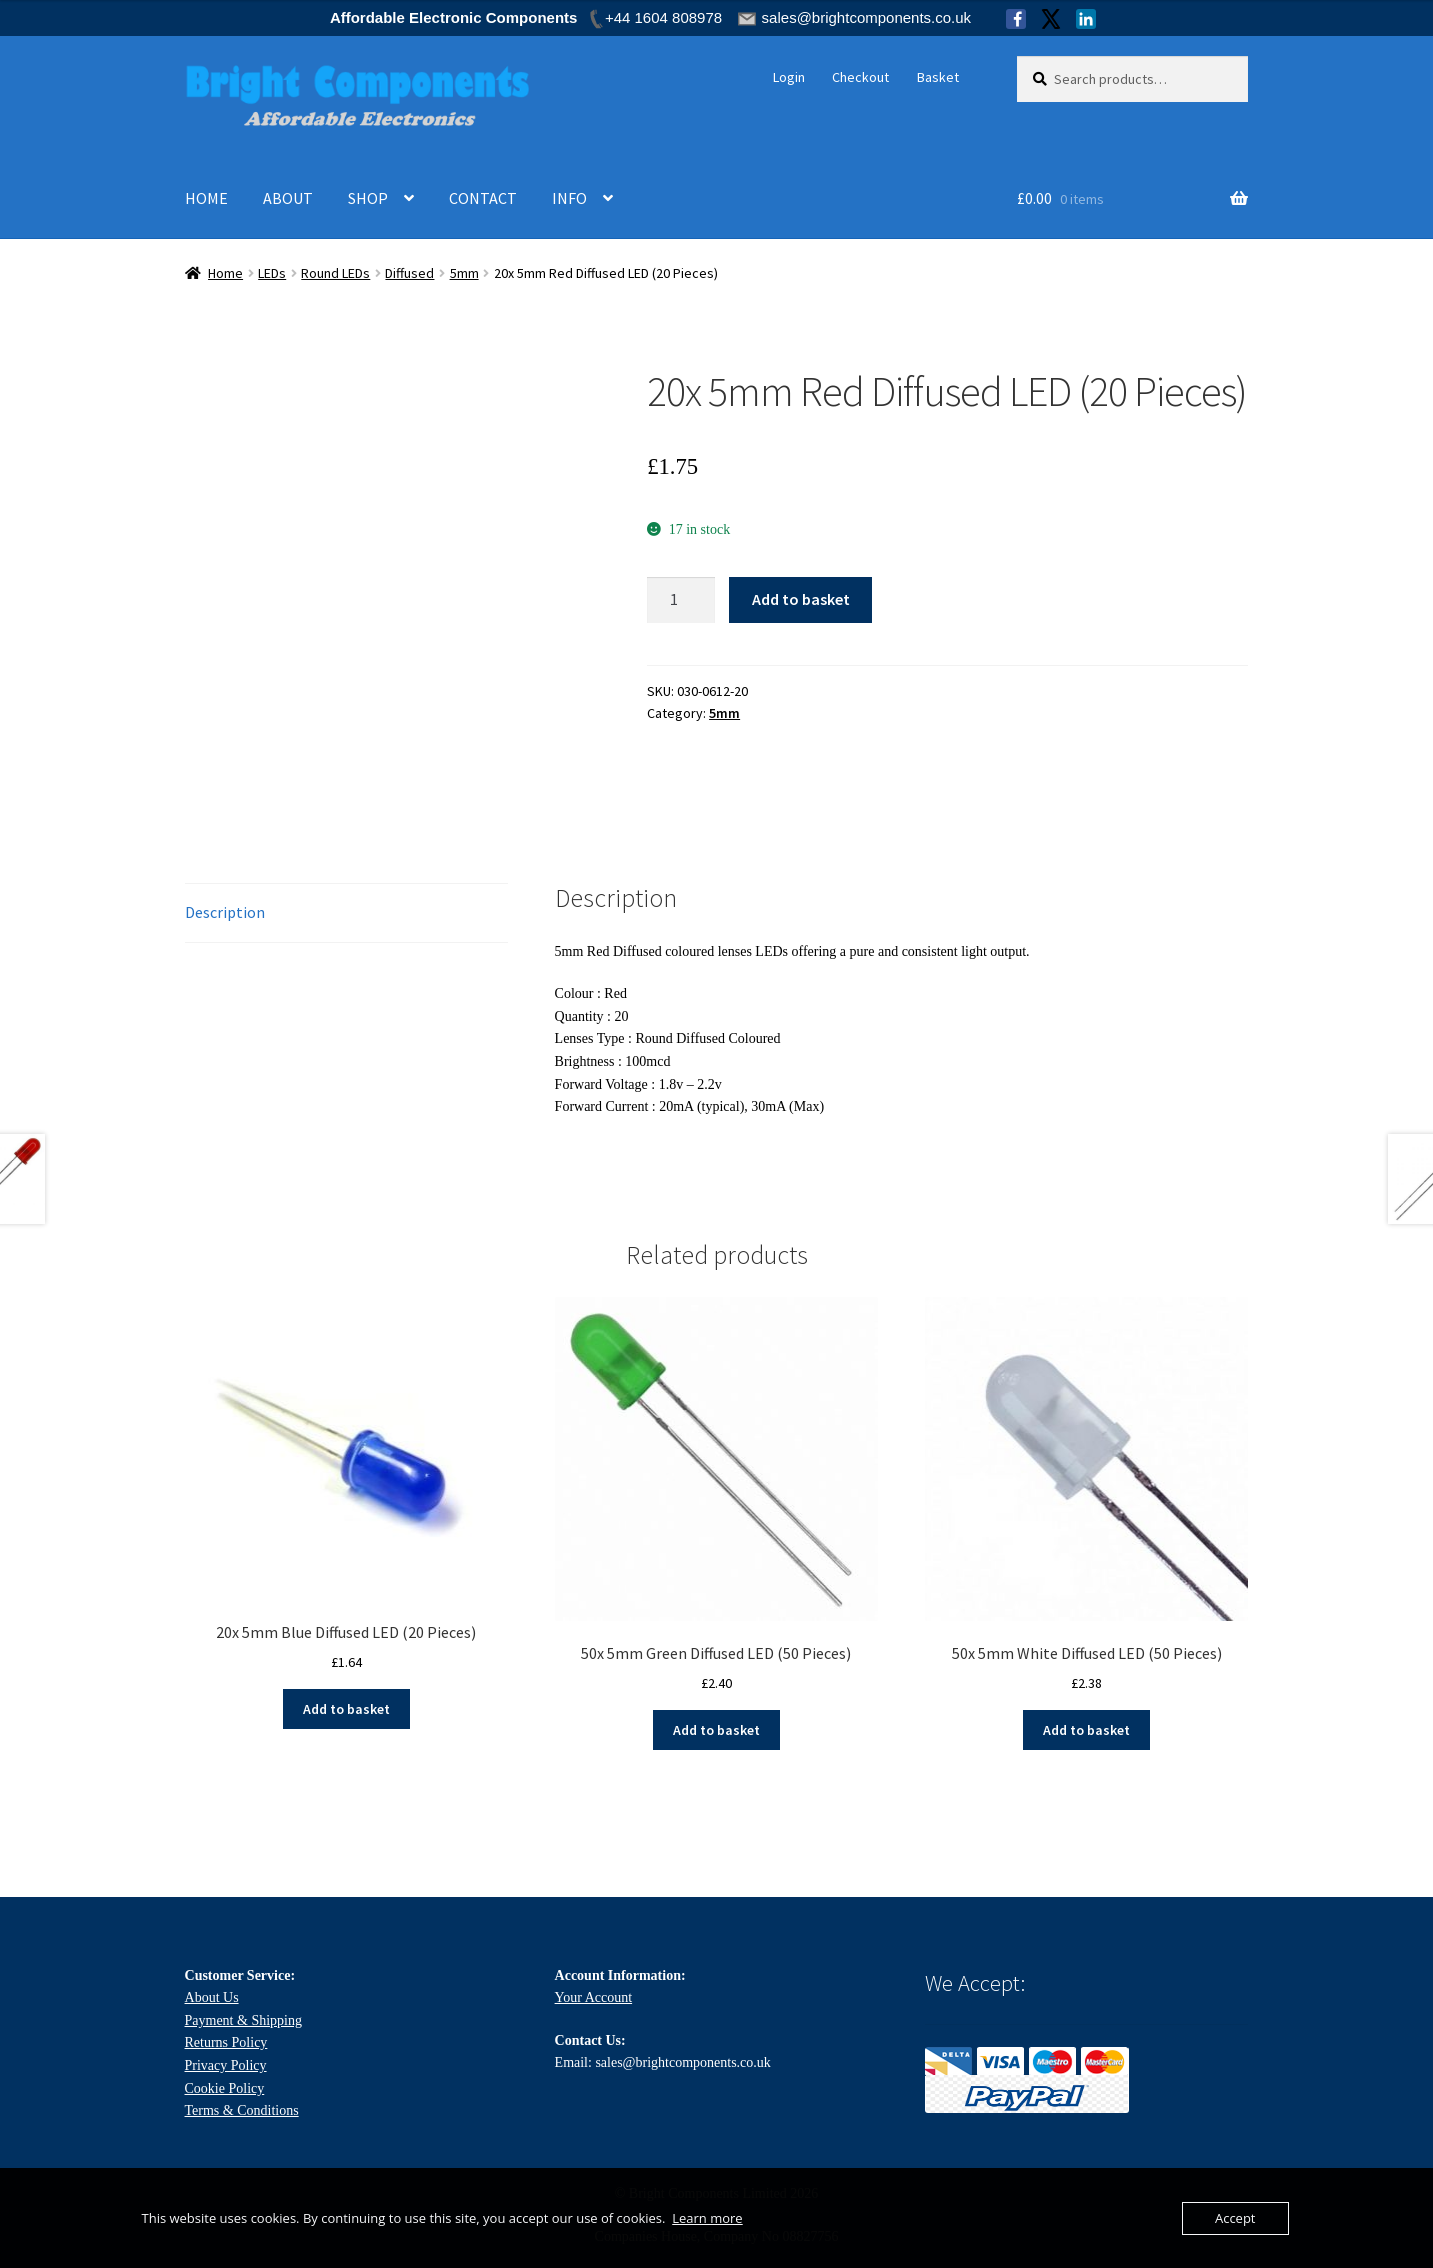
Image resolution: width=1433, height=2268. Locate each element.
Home (225, 273)
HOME (206, 198)
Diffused (409, 273)
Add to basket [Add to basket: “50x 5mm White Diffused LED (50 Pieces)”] (1086, 1730)
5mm (464, 273)
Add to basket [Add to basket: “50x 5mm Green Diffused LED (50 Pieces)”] (716, 1730)
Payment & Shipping (243, 2020)
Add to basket (801, 599)
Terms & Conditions (242, 2110)
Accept (1235, 2218)
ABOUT (288, 198)
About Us (212, 1997)
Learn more (707, 2218)
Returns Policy (226, 2042)
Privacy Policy (226, 2065)
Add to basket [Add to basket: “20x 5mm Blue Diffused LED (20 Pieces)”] (346, 1709)
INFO (569, 198)
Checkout (860, 77)
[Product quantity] (681, 600)
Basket (938, 77)
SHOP (368, 198)
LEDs (272, 273)
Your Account (594, 1997)
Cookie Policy (225, 2088)
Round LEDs (335, 273)
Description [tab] (225, 912)
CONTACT (483, 198)
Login (789, 77)
